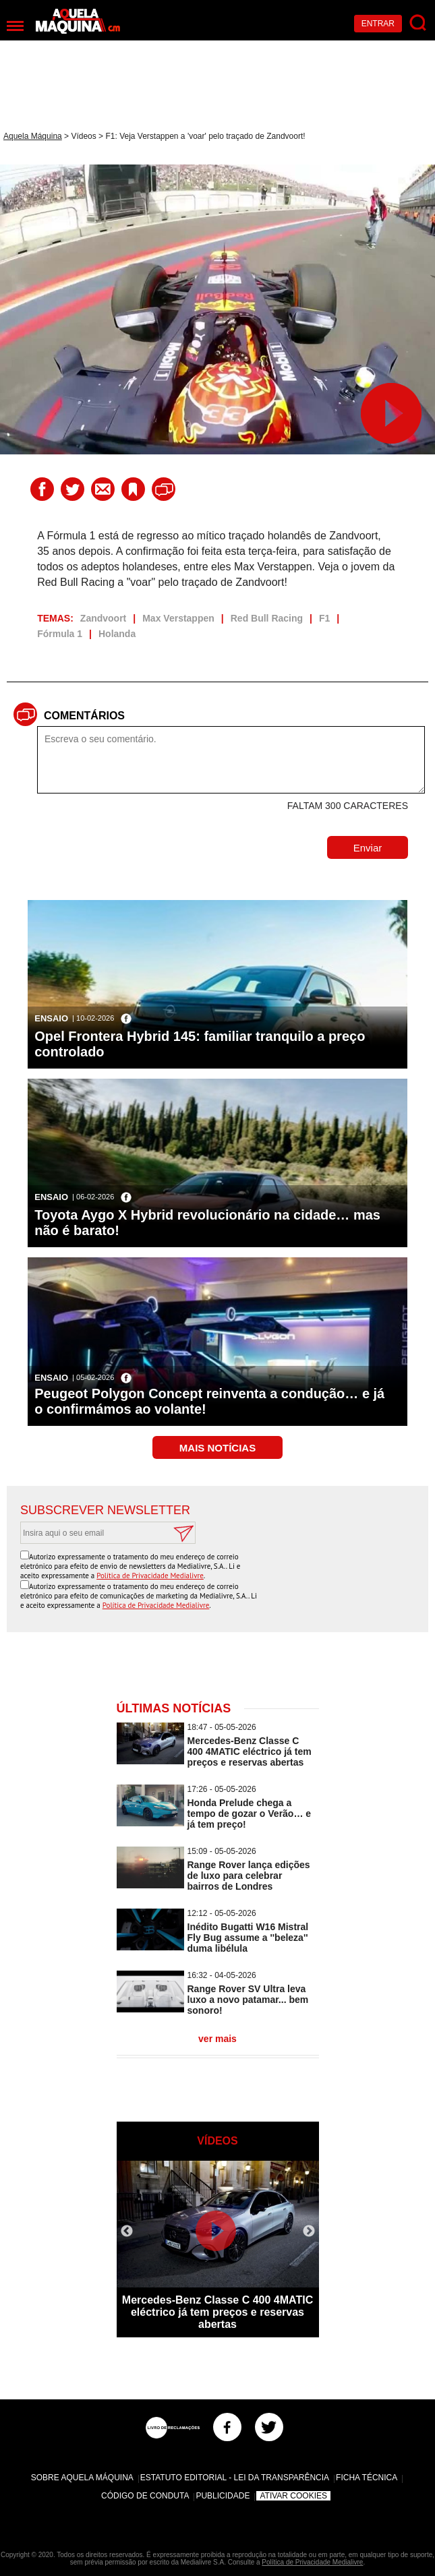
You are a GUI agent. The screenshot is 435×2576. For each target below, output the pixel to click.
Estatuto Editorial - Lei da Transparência (234, 2477)
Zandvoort (103, 618)
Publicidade (223, 2495)
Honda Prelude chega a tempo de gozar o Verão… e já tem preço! (249, 1813)
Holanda (117, 633)
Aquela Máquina (32, 136)
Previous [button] (127, 2231)
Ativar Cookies (293, 2495)
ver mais (217, 2038)
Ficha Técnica (366, 2477)
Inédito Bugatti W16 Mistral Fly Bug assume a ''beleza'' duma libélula (248, 1937)
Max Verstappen (178, 618)
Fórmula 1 (59, 633)
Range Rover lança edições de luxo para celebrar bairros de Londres (248, 1875)
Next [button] (309, 2231)
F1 (324, 618)
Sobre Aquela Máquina (82, 2477)
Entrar (378, 23)
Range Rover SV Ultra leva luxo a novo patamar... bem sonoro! (248, 1999)
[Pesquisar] (418, 23)
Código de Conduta (145, 2495)
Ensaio (51, 1018)
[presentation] (312, 1577)
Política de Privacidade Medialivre (150, 1575)
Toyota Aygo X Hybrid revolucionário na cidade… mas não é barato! (207, 1222)
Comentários (84, 715)
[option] (218, 2249)
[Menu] (15, 26)
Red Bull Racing (267, 618)
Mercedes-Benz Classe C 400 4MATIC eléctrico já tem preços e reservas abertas (249, 1751)
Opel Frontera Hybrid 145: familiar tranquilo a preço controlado (199, 1044)
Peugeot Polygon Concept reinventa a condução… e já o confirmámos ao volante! (209, 1401)
